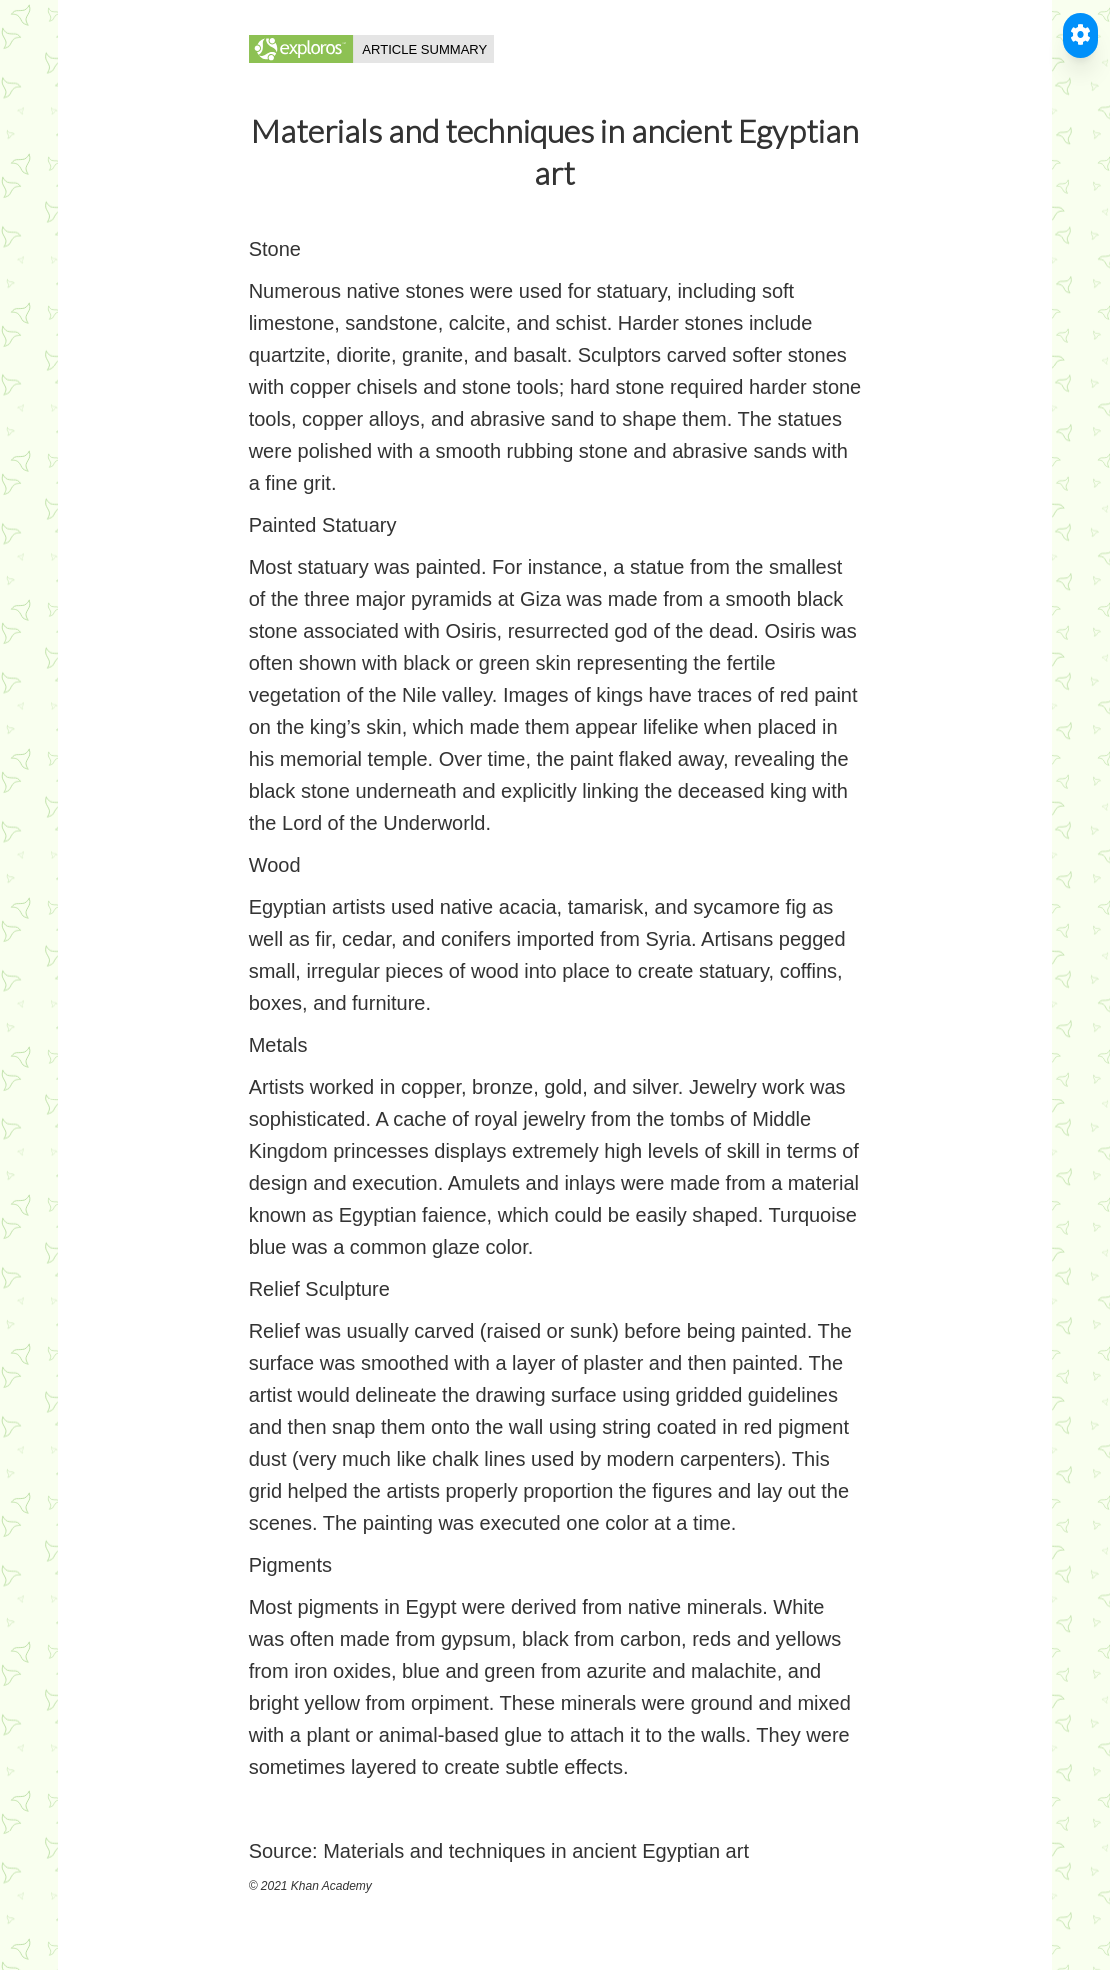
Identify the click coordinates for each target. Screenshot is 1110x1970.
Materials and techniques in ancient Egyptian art (536, 1851)
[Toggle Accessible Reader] (1080, 35)
